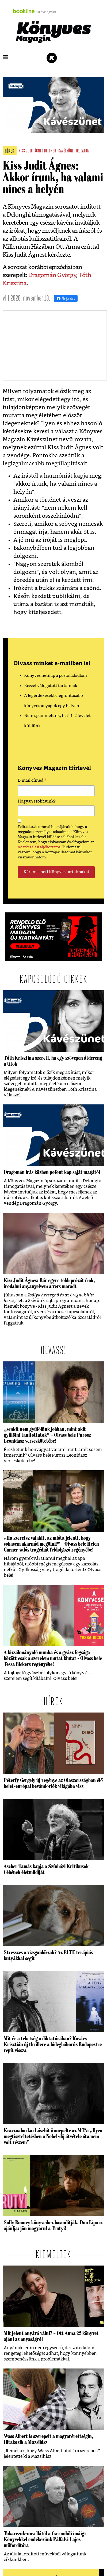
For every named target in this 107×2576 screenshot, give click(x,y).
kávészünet (66, 151)
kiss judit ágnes (31, 151)
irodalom (83, 151)
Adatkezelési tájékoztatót (39, 847)
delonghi (50, 151)
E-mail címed (32, 781)
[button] (5, 57)
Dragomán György (52, 275)
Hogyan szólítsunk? (37, 801)
